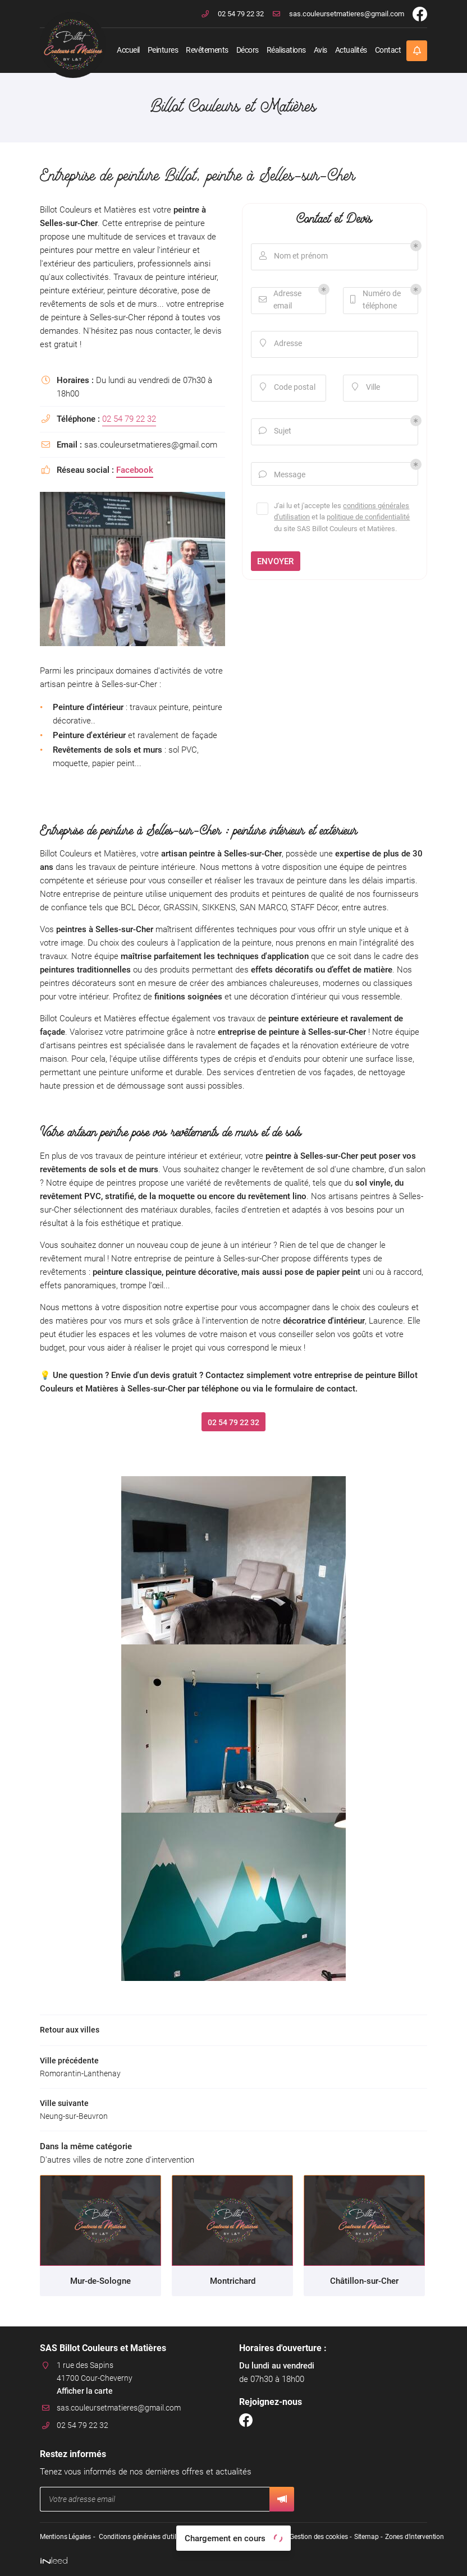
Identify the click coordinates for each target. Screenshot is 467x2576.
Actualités (351, 49)
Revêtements (207, 49)
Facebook (134, 470)
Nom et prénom (294, 257)
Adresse (281, 344)
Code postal (288, 388)
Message (283, 475)
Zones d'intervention (413, 2537)
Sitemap (365, 2537)
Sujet (276, 432)
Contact (388, 49)
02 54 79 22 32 (129, 419)
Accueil (128, 49)
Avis (320, 49)
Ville (366, 388)
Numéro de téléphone (376, 300)
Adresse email (281, 300)
